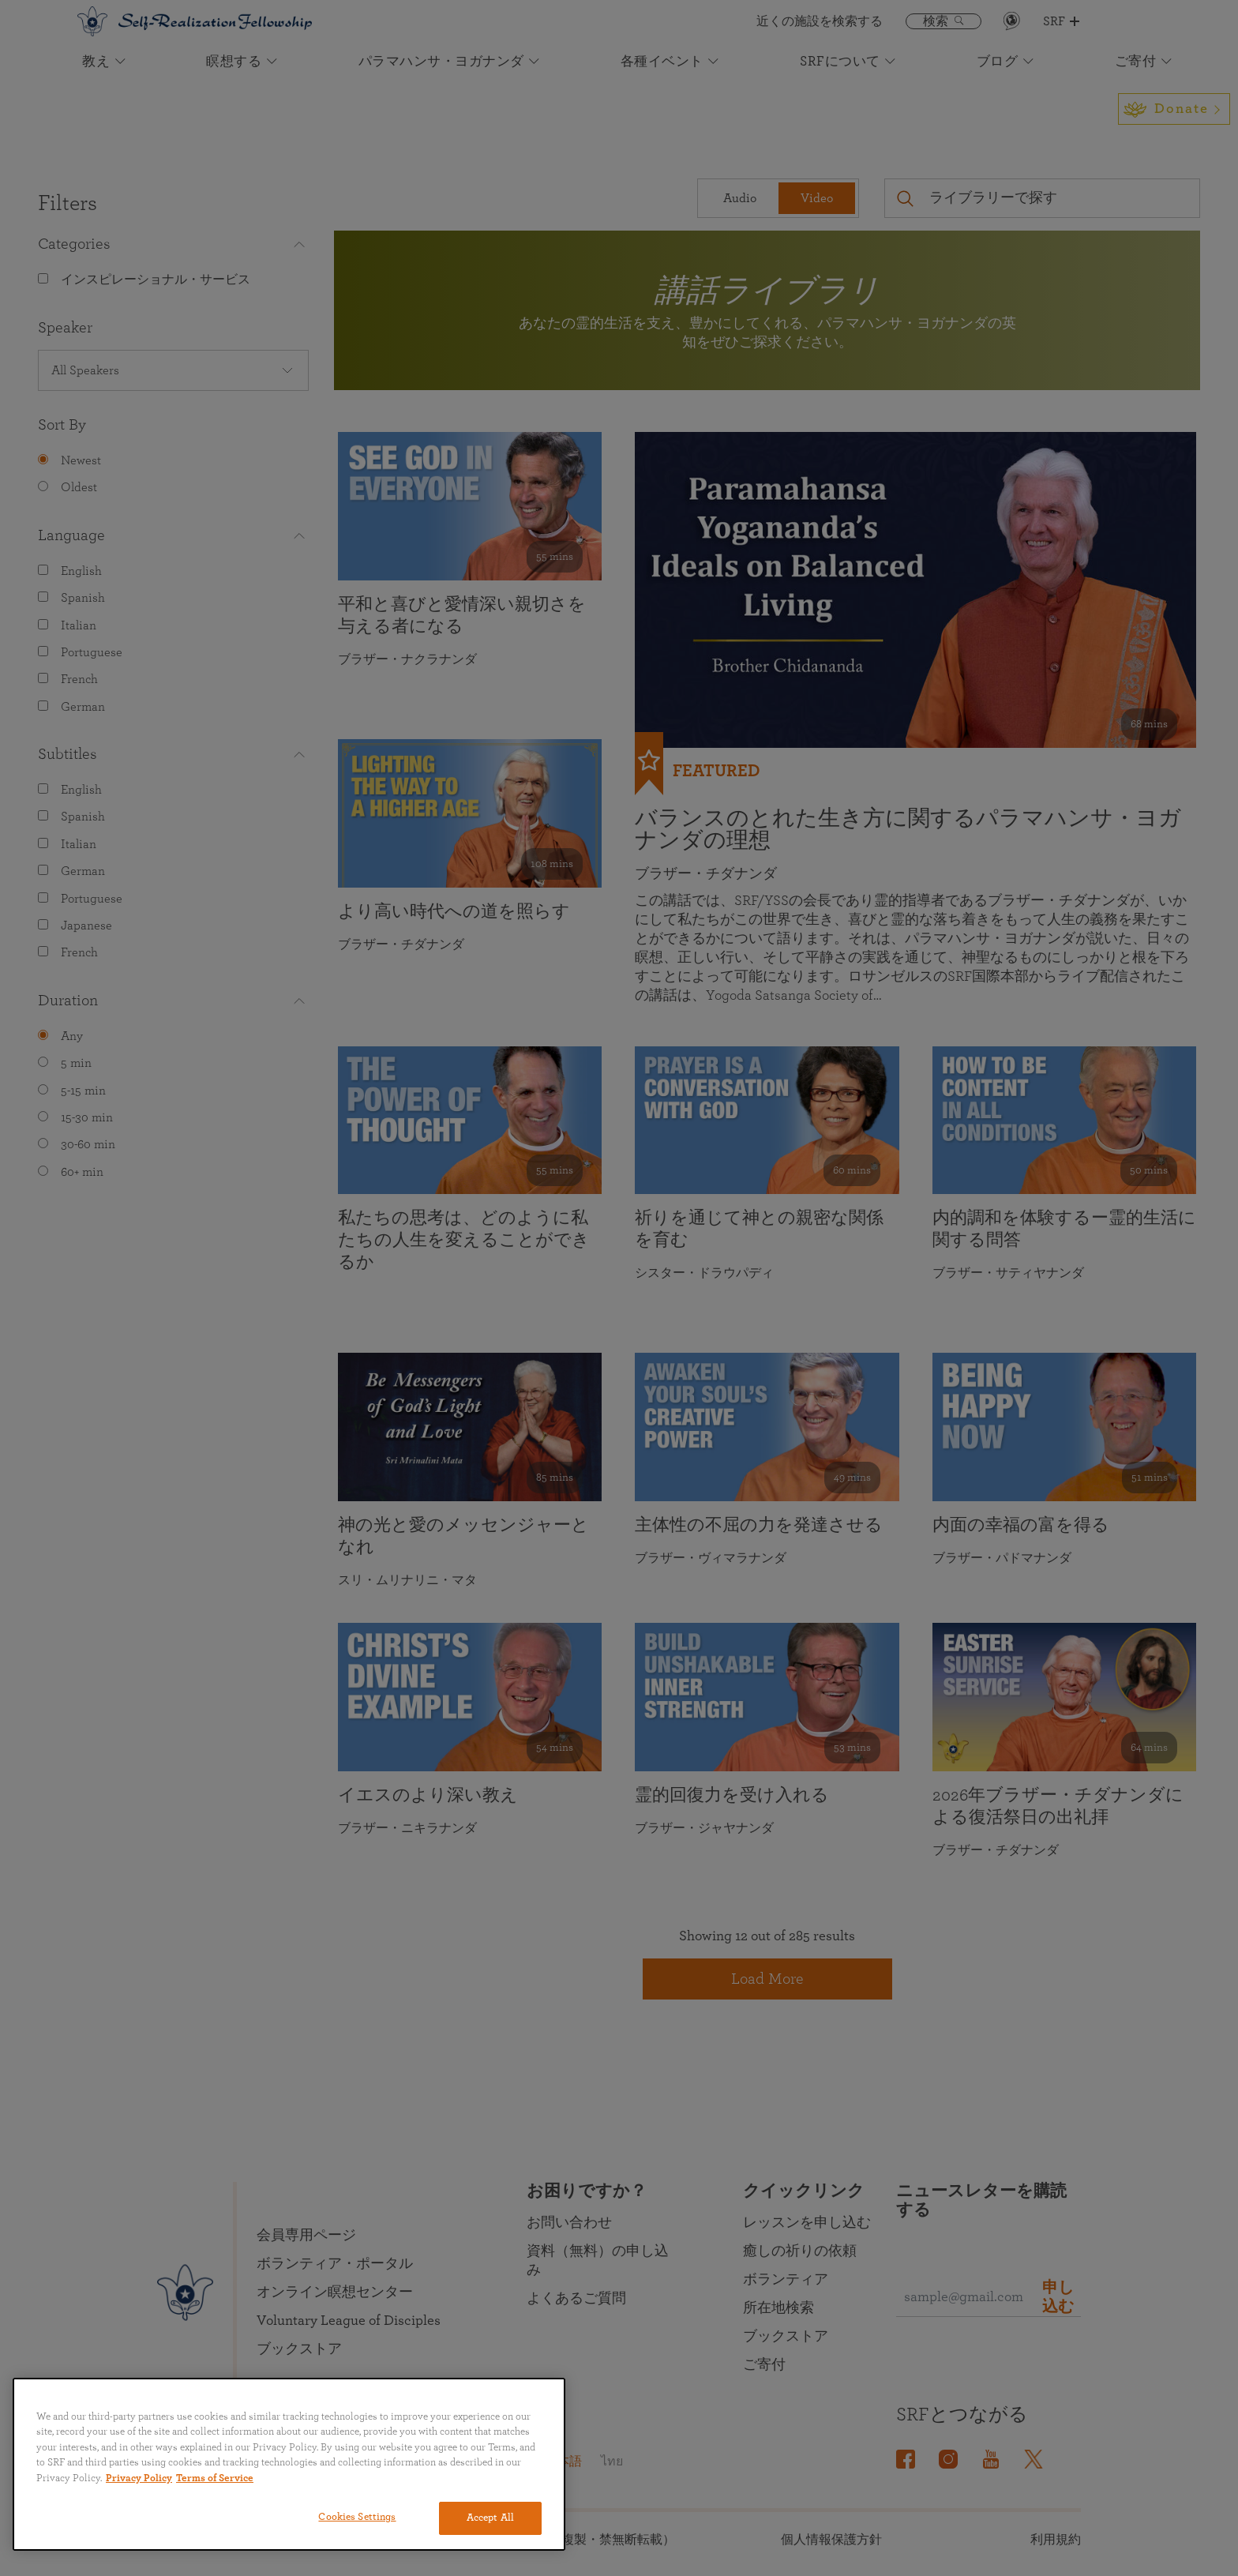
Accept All (490, 2518)
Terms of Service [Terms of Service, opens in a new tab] (214, 2478)
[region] (289, 2464)
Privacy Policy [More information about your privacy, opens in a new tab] (139, 2478)
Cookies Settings (357, 2517)
